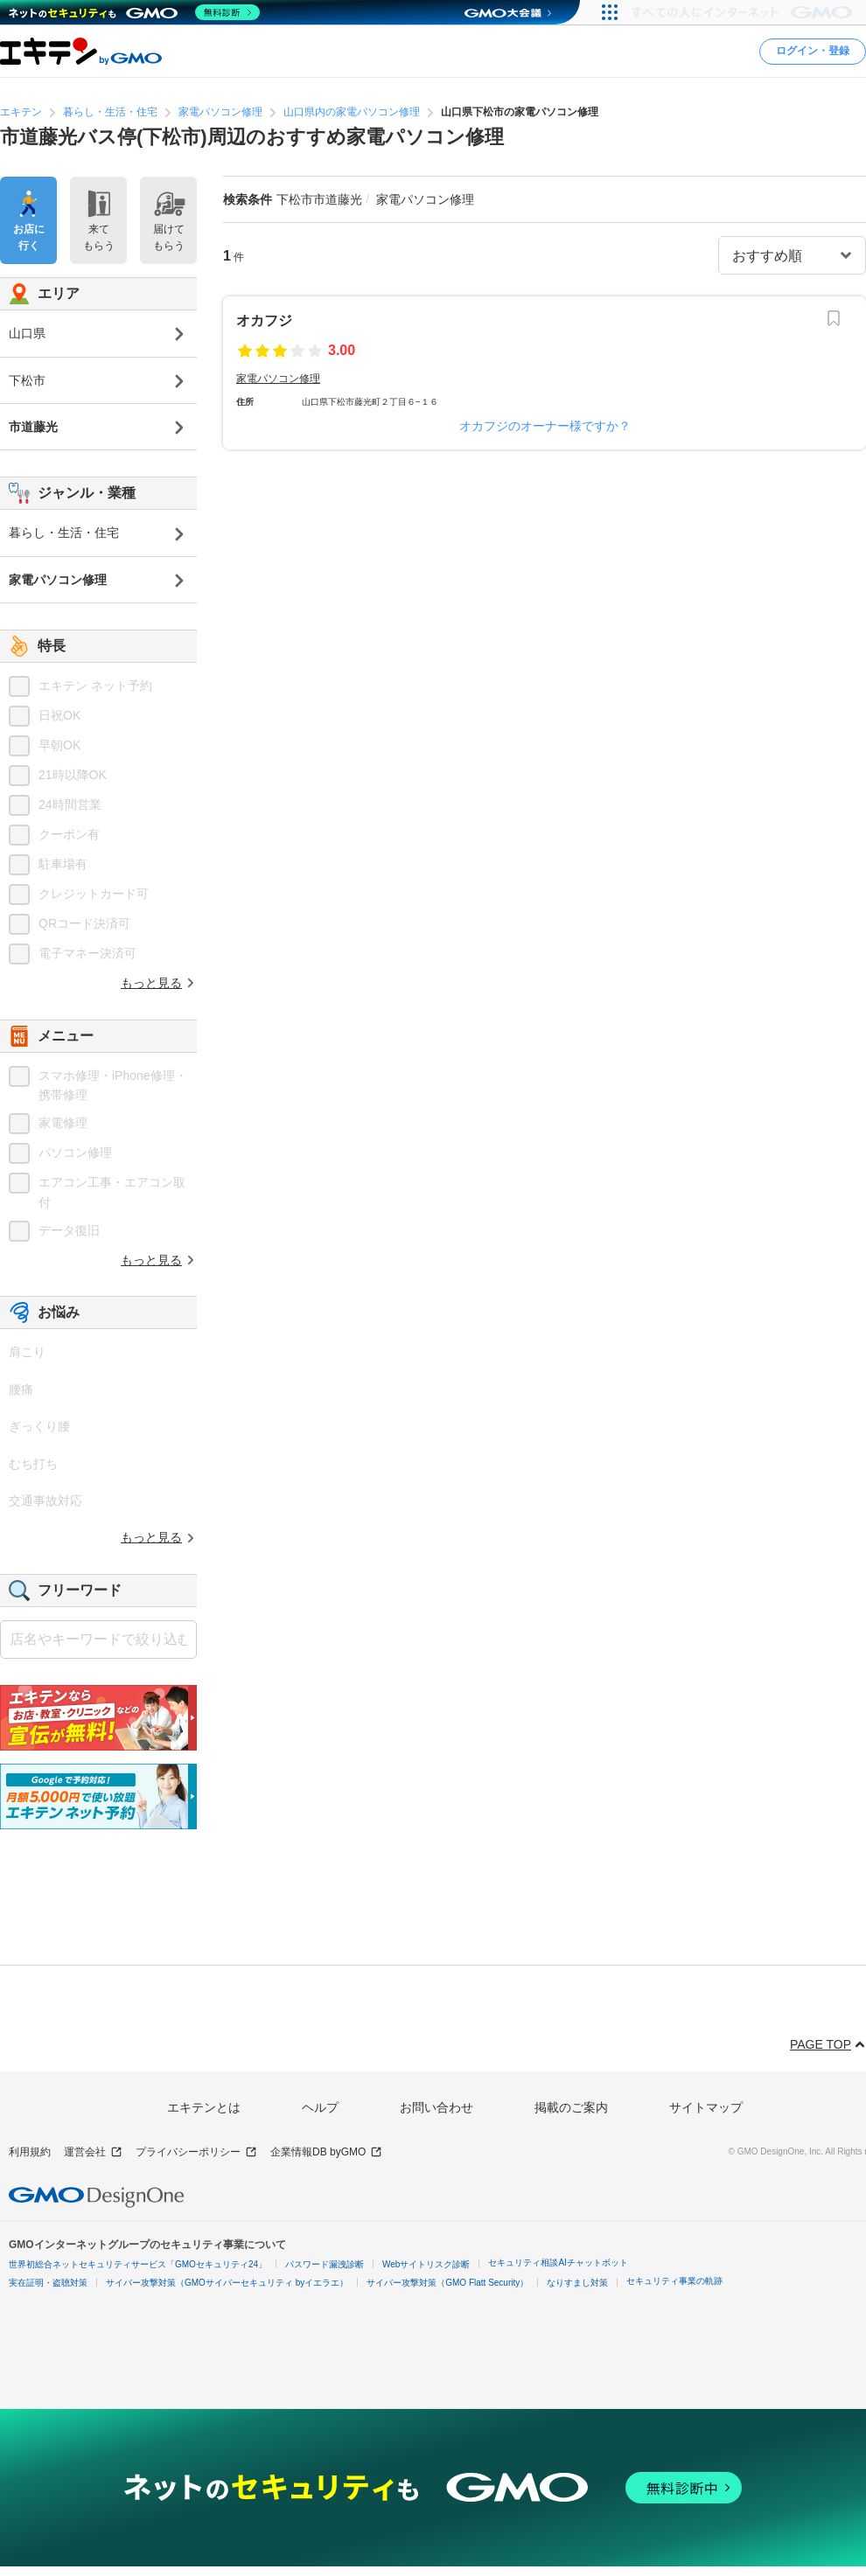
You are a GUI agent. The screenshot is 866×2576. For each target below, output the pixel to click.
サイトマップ (706, 2107)
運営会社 (93, 2152)
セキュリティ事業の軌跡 (674, 2281)
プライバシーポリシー (196, 2152)
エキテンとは (204, 2107)
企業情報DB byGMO (326, 2152)
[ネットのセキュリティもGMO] (134, 12)
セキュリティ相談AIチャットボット (557, 2262)
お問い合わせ (436, 2107)
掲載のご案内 (571, 2107)
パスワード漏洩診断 (324, 2264)
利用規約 (30, 2152)
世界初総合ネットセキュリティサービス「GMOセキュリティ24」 (138, 2264)
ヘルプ (320, 2107)
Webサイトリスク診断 (426, 2264)
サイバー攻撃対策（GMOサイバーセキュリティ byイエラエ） (227, 2282)
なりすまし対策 (577, 2282)
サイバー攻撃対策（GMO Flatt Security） (447, 2282)
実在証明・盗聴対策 (48, 2282)
